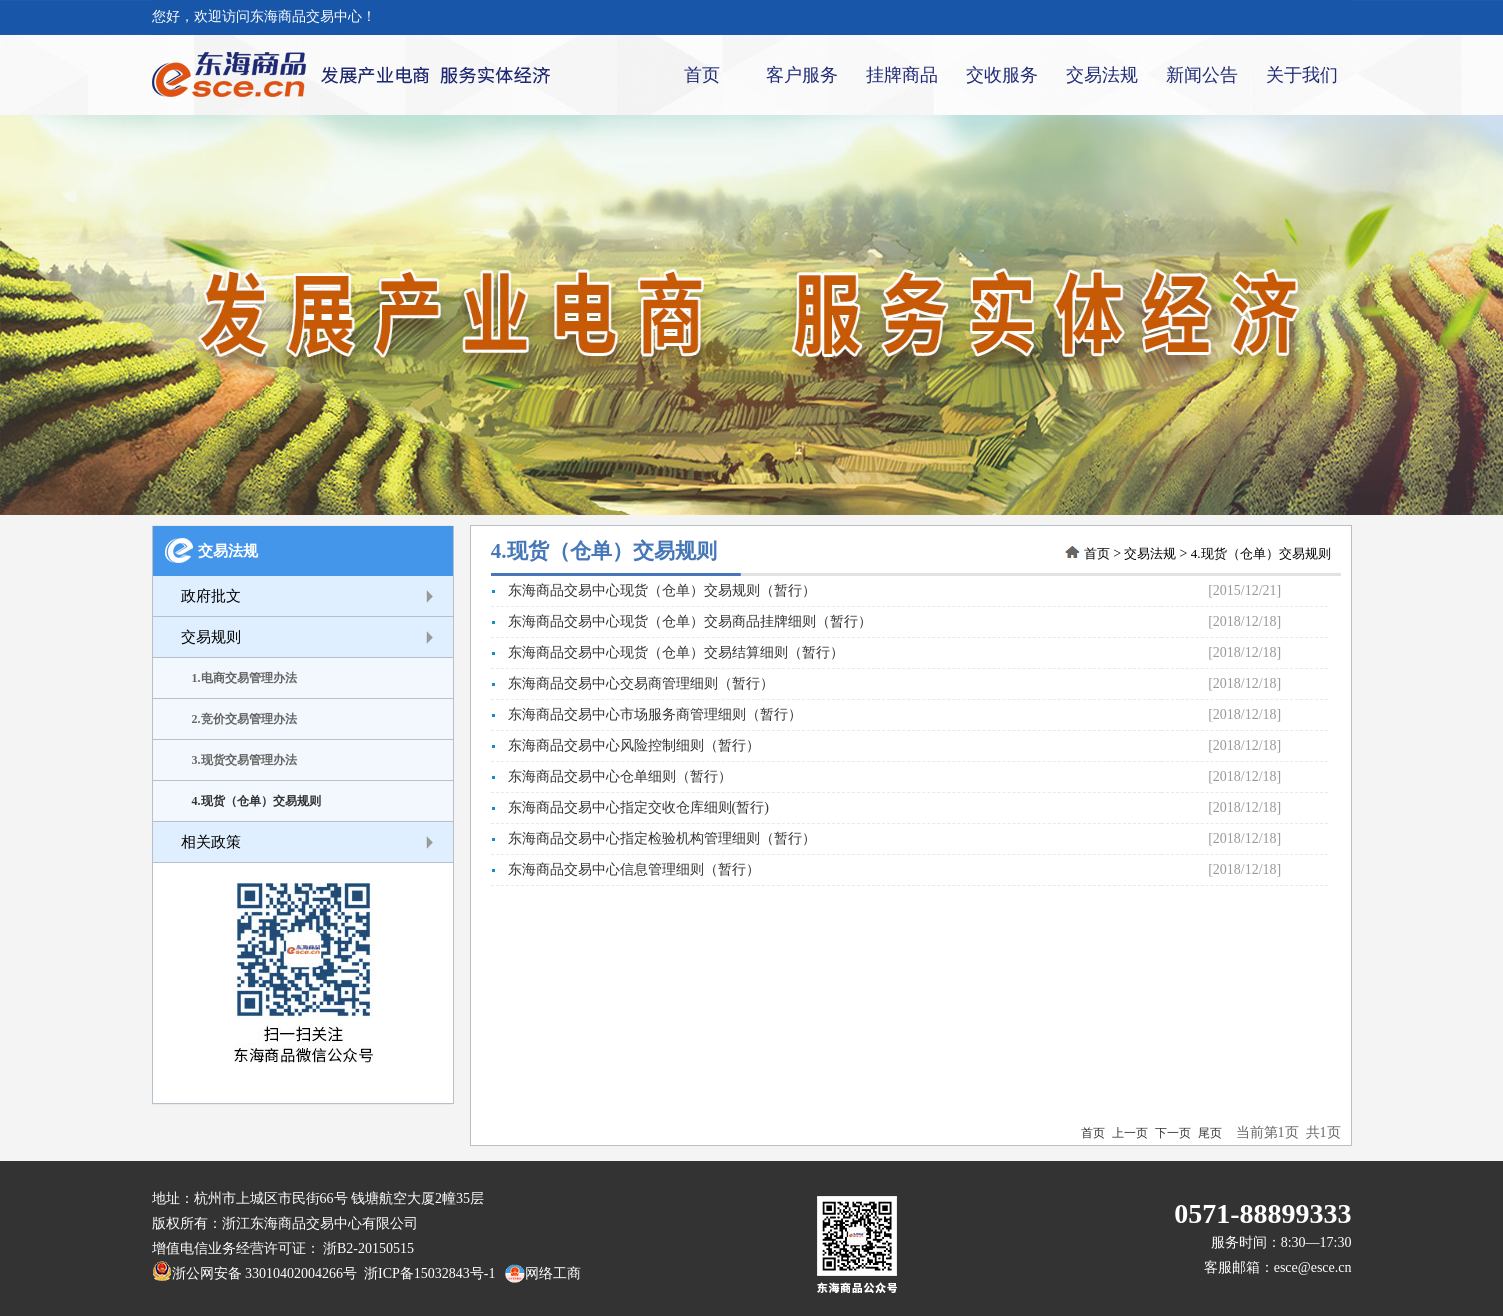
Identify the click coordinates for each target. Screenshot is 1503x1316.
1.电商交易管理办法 (244, 678)
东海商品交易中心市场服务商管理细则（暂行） (646, 714)
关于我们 (1302, 75)
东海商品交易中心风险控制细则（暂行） (625, 745)
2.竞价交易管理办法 (244, 719)
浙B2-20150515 (368, 1248)
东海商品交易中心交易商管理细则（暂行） (632, 683)
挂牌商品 (902, 75)
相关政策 (211, 842)
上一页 (1130, 1133)
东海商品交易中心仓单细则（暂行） (611, 776)
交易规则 (211, 637)
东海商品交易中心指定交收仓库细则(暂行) (630, 807)
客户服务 (802, 75)
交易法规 (1102, 75)
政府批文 (211, 596)
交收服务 (1002, 75)
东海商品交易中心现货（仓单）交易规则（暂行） (653, 590)
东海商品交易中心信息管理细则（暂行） (625, 869)
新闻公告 (1202, 75)
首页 (702, 75)
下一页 (1173, 1133)
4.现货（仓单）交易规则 (256, 801)
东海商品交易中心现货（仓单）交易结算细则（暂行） (667, 652)
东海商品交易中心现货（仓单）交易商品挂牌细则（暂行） (681, 621)
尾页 (1210, 1133)
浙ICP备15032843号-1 (426, 1273)
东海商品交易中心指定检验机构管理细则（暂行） (653, 838)
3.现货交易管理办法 (244, 760)
